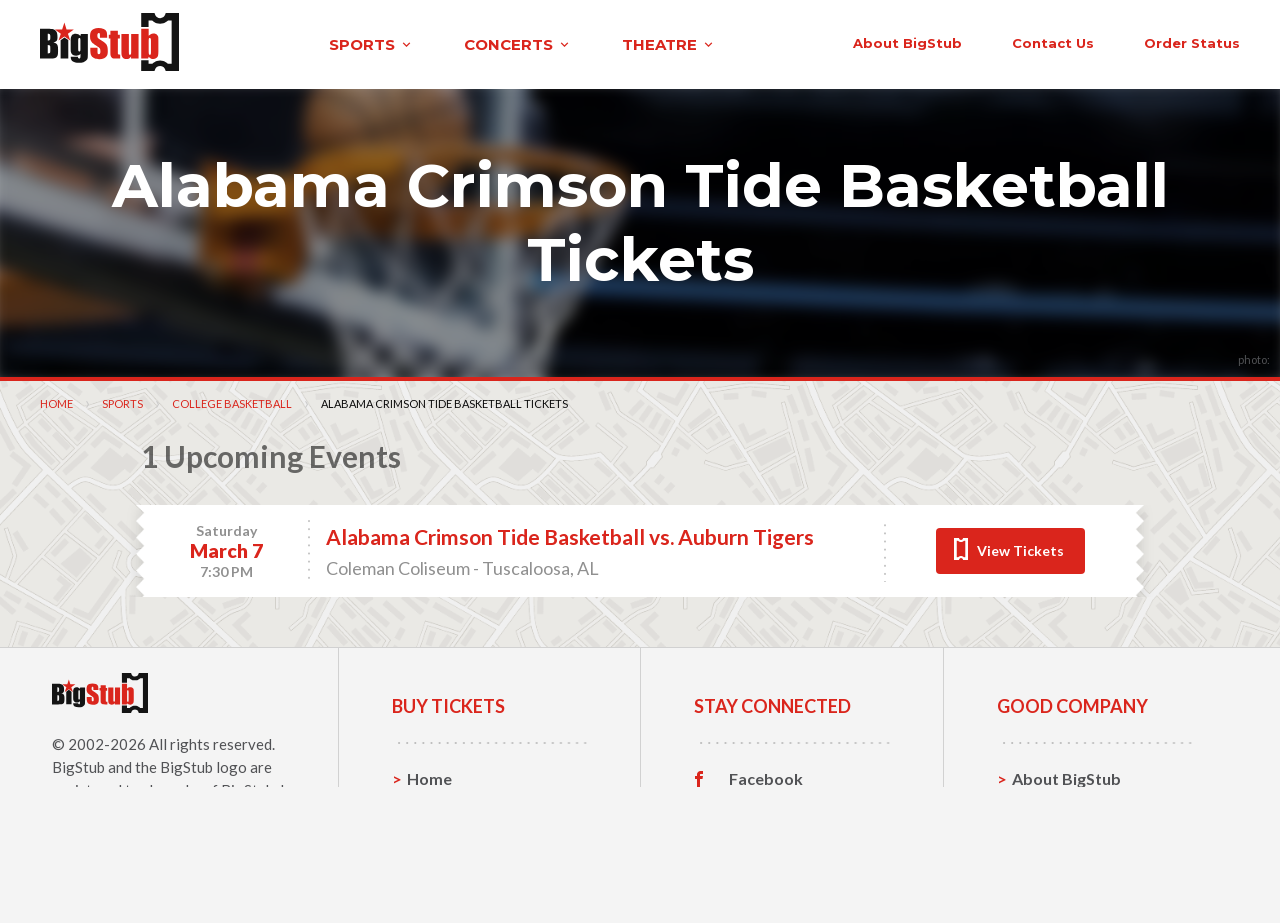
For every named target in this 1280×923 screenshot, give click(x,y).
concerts (413, 43)
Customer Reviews (799, 870)
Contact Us (1054, 807)
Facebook (766, 777)
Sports (122, 401)
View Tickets (1020, 548)
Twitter (757, 808)
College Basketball (232, 401)
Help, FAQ (1049, 838)
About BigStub (792, 42)
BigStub (78, 765)
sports (266, 43)
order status (1077, 42)
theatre (564, 43)
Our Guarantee (1068, 869)
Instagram (767, 839)
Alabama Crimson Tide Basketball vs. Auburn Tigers (570, 534)
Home (56, 401)
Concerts (441, 838)
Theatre (437, 869)
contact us (938, 42)
